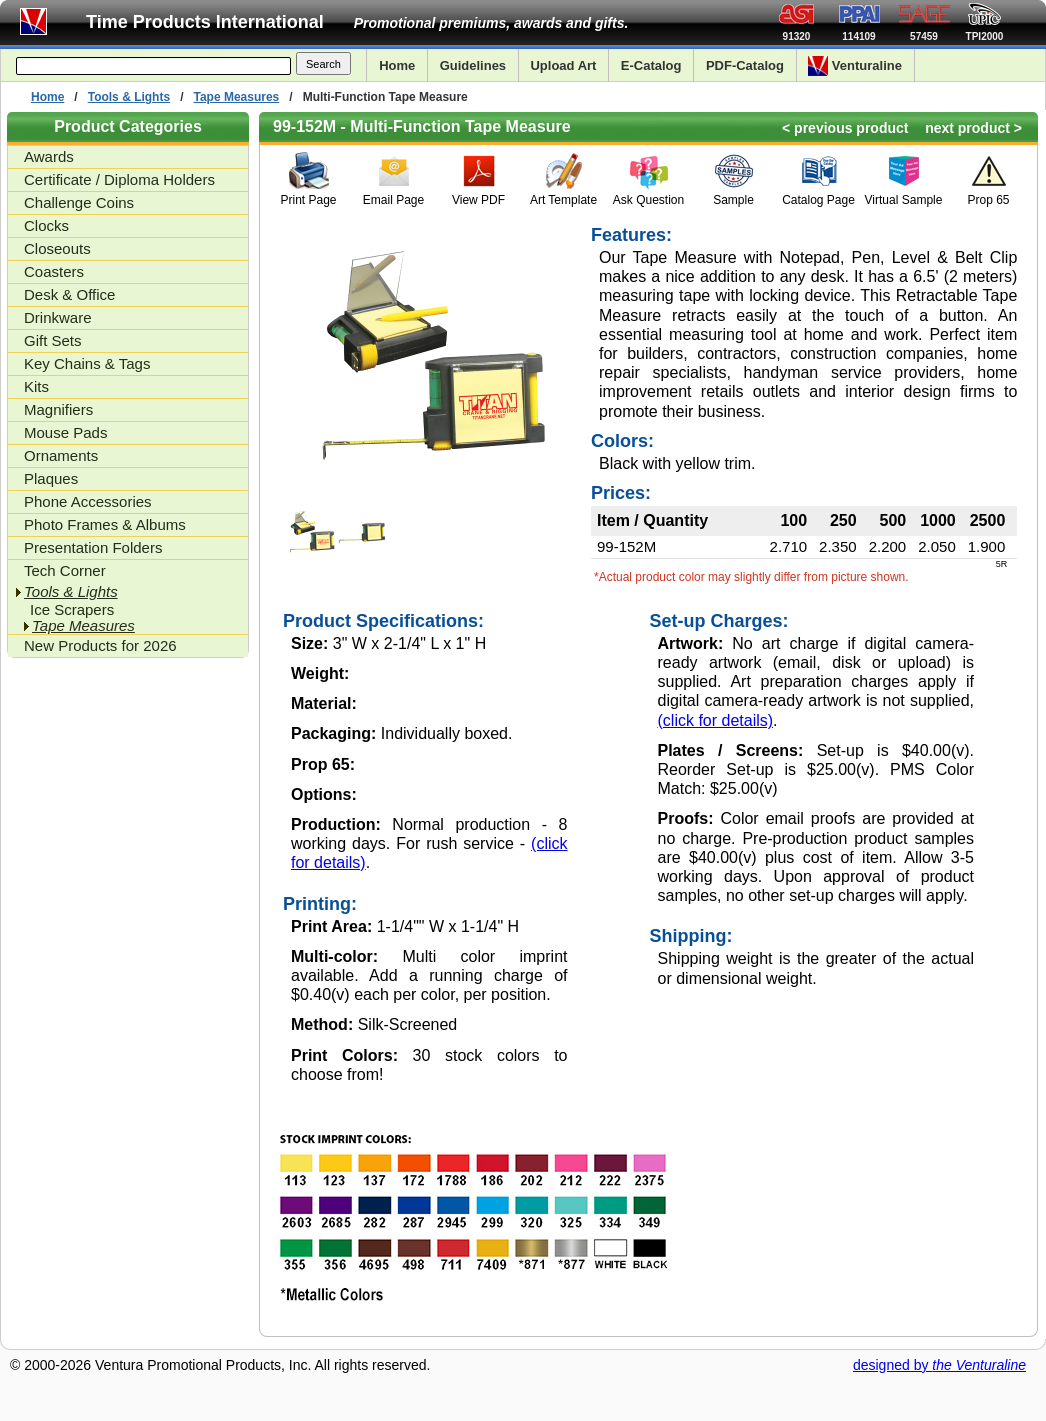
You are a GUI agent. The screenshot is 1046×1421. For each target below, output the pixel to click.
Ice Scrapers (72, 610)
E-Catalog (651, 65)
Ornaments (61, 455)
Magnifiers (58, 409)
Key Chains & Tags (87, 363)
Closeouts (57, 248)
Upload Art (563, 65)
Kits (36, 386)
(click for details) (716, 720)
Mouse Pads (65, 432)
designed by (939, 1365)
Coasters (54, 271)
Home (397, 65)
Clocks (46, 225)
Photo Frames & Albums (105, 524)
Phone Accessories (88, 501)
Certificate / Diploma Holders (119, 179)
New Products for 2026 (100, 645)
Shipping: (691, 936)
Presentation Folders (93, 547)
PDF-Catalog (745, 65)
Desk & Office (69, 294)
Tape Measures (236, 97)
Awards (49, 156)
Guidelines (473, 65)
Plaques (51, 478)
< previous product (845, 128)
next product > (973, 128)
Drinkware (58, 317)
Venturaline (855, 66)
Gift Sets (53, 340)
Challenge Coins (79, 202)
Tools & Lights (129, 97)
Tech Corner (65, 570)
